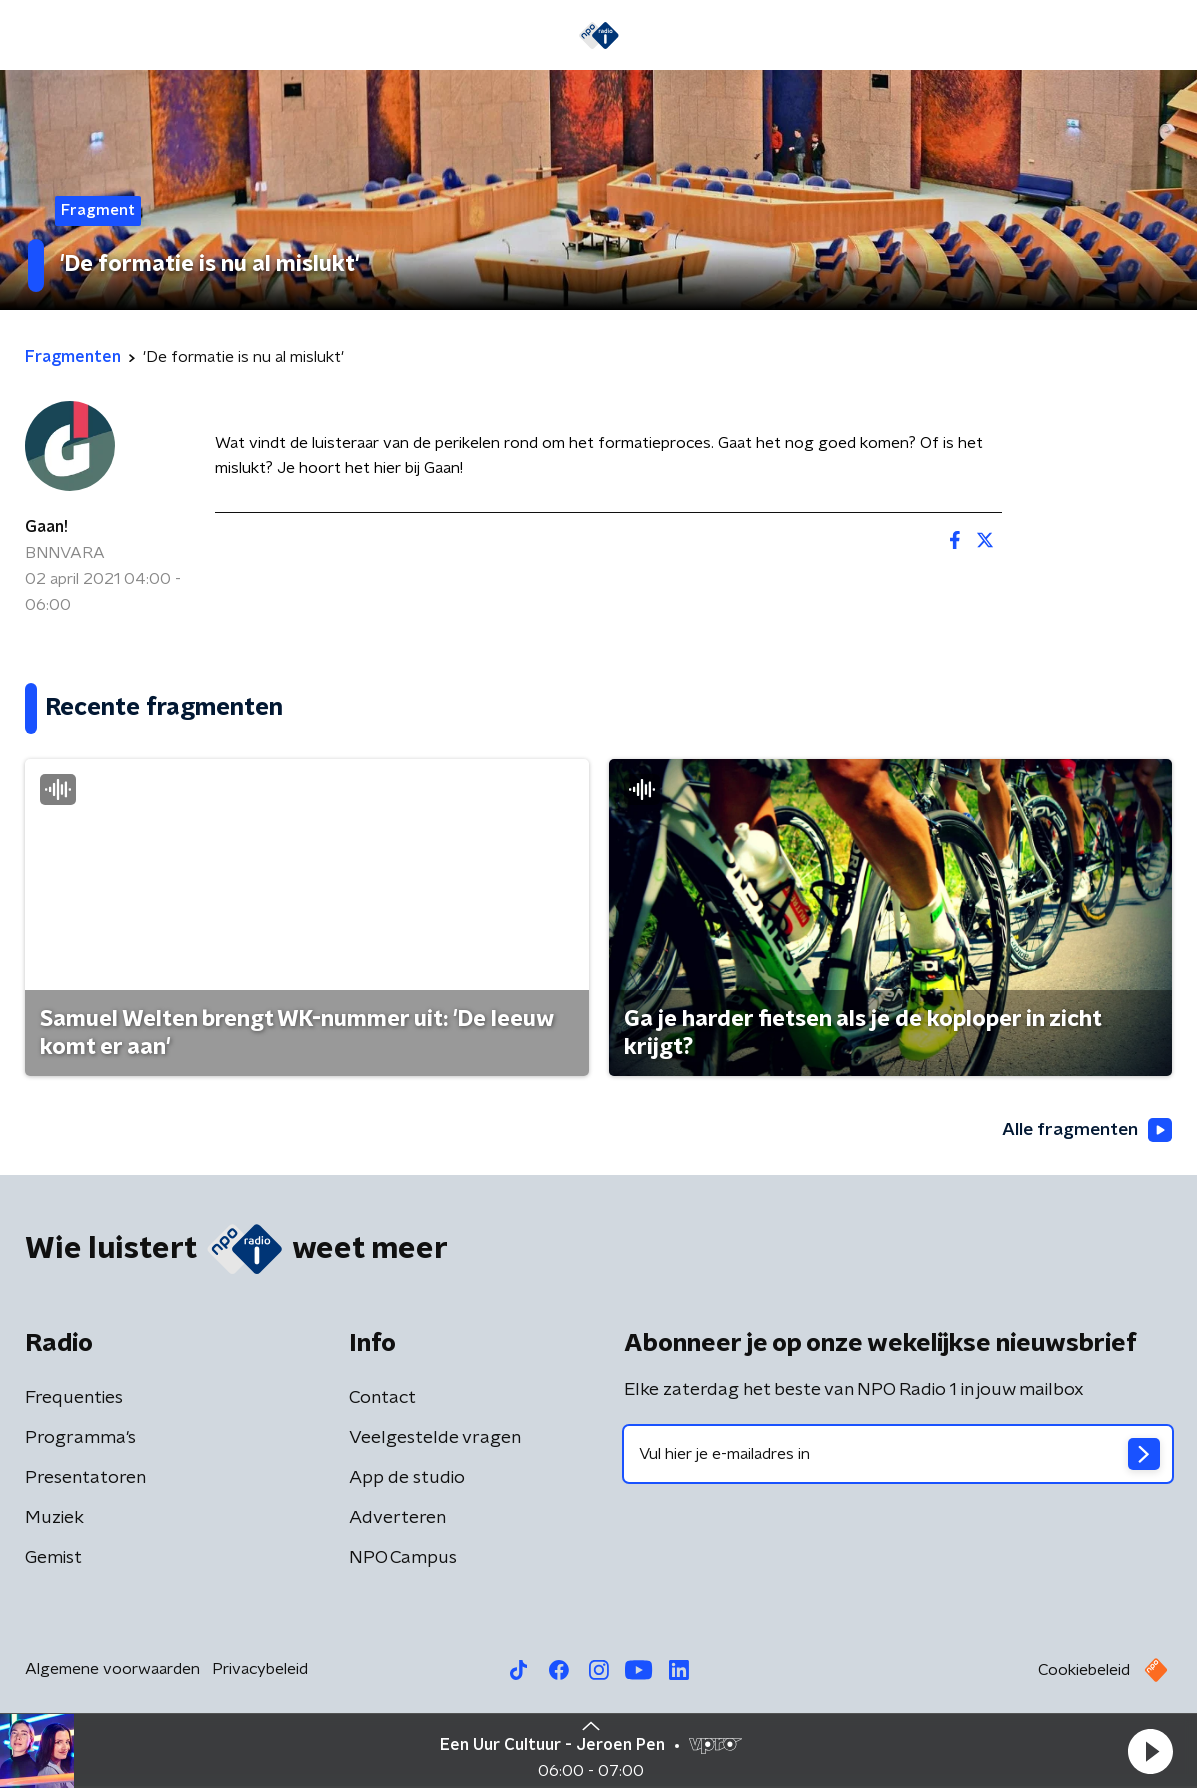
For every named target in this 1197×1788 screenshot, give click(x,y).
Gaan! (46, 527)
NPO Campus (403, 1560)
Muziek (54, 1520)
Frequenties (74, 1400)
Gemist (53, 1560)
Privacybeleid (260, 1671)
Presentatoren (85, 1480)
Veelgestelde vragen (435, 1440)
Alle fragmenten (1085, 1131)
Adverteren (397, 1520)
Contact (382, 1400)
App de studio (407, 1480)
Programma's (80, 1440)
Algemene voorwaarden (112, 1671)
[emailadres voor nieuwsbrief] (898, 1456)
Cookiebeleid (1084, 1672)
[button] (1150, 1751)
